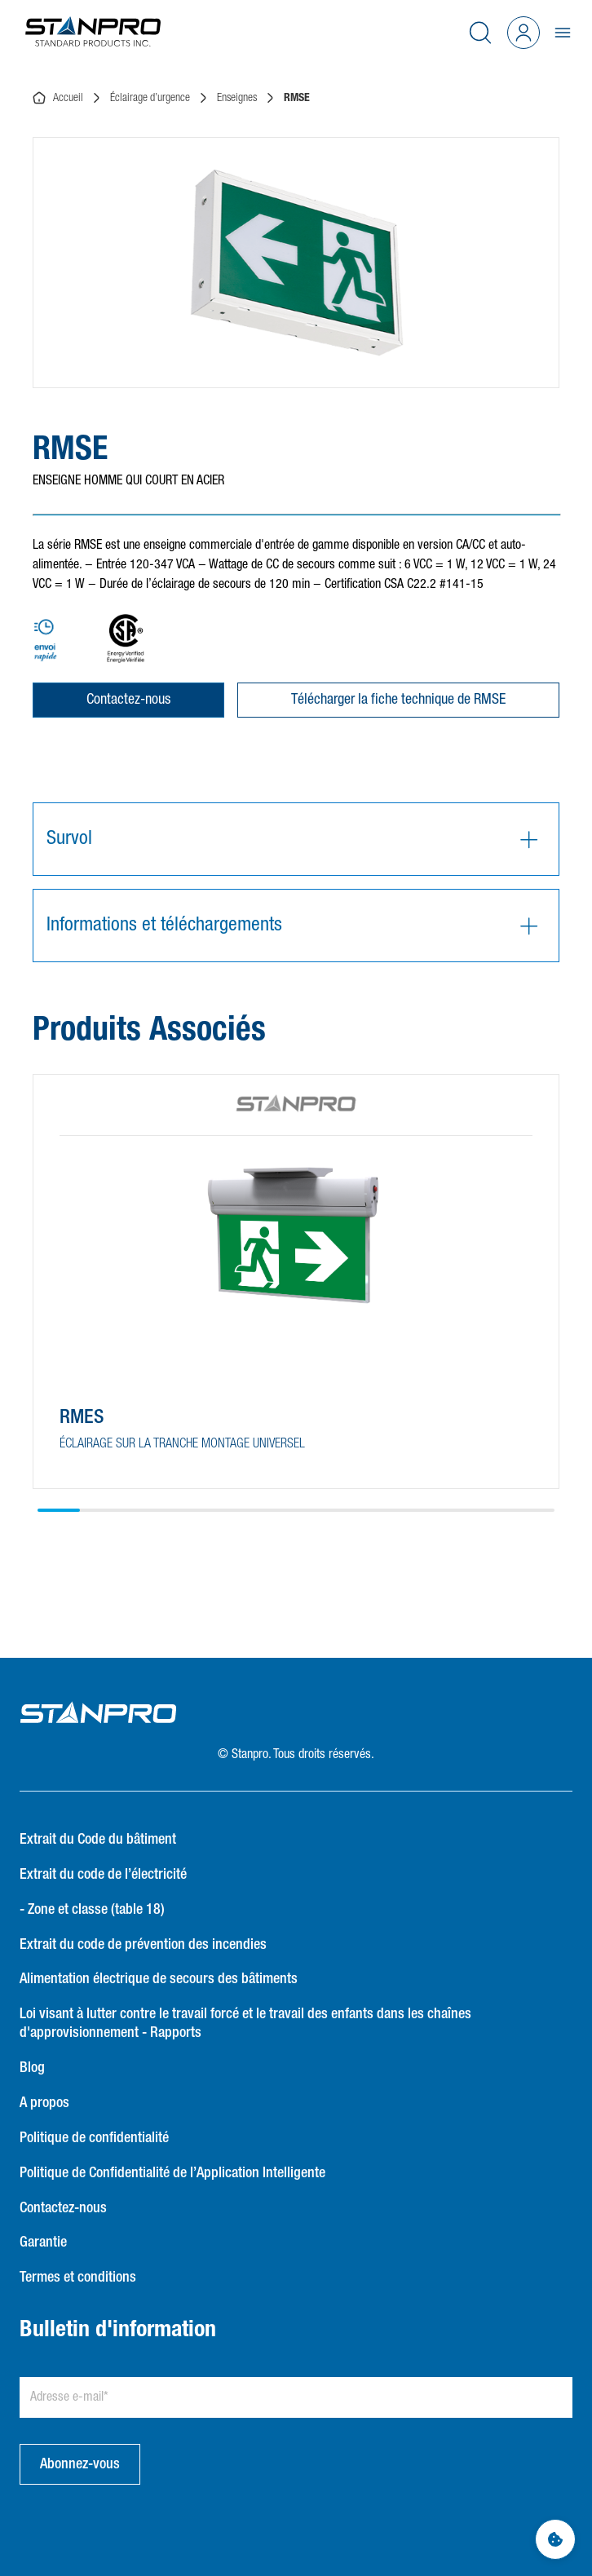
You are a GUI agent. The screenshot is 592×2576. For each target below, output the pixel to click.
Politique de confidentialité (94, 2138)
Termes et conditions (78, 2277)
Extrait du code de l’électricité (103, 1874)
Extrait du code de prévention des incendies (143, 1944)
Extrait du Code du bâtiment (98, 1839)
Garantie (43, 2242)
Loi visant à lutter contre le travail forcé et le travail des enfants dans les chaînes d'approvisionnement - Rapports (245, 2023)
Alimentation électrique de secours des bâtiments (159, 1979)
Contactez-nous (128, 699)
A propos (44, 2103)
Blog (32, 2067)
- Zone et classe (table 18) (92, 1909)
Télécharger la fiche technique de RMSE (398, 699)
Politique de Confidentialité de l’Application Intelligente (172, 2173)
